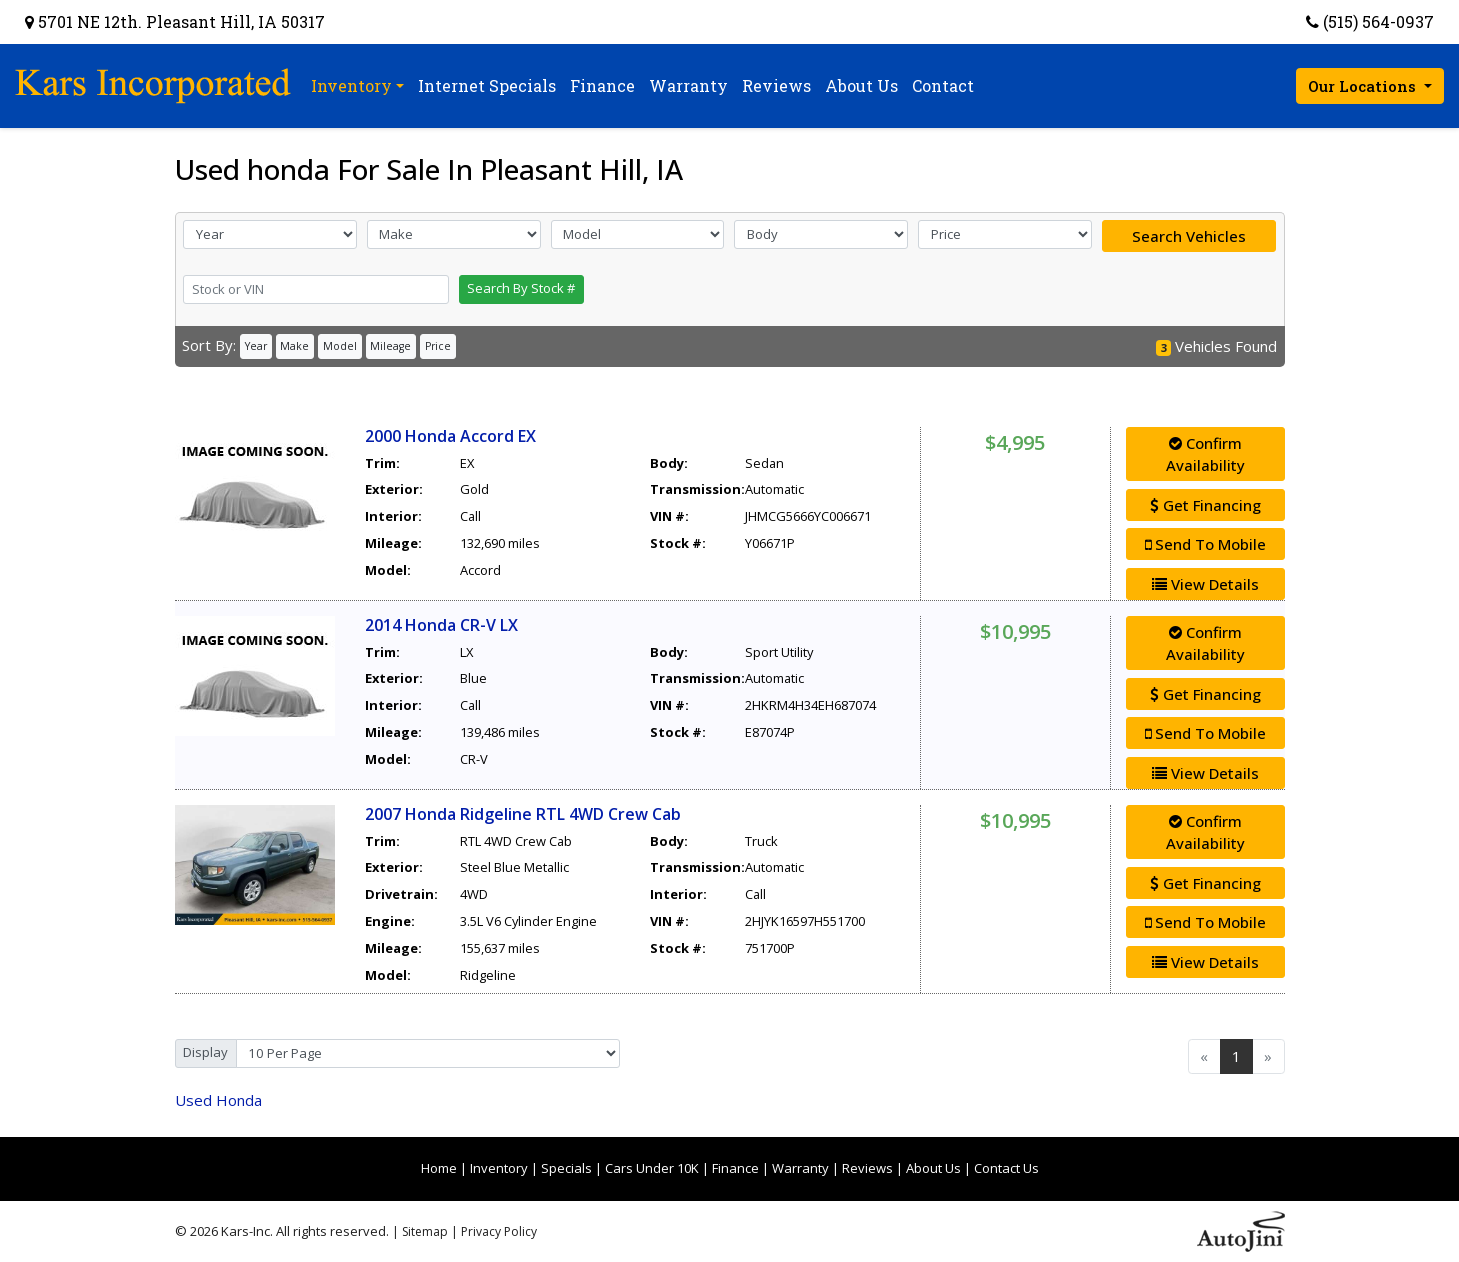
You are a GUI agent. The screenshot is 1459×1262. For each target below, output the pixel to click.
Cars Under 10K (652, 1168)
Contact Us (1006, 1168)
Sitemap (425, 1231)
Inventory (499, 1168)
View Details (1205, 584)
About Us (933, 1168)
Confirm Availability (1205, 454)
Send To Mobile (1205, 544)
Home (439, 1168)
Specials (566, 1168)
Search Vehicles (1189, 236)
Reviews (867, 1168)
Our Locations (1364, 86)
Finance (735, 1168)
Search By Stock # (521, 288)
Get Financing (1205, 505)
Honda (218, 1100)
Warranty (800, 1168)
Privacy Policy (499, 1231)
